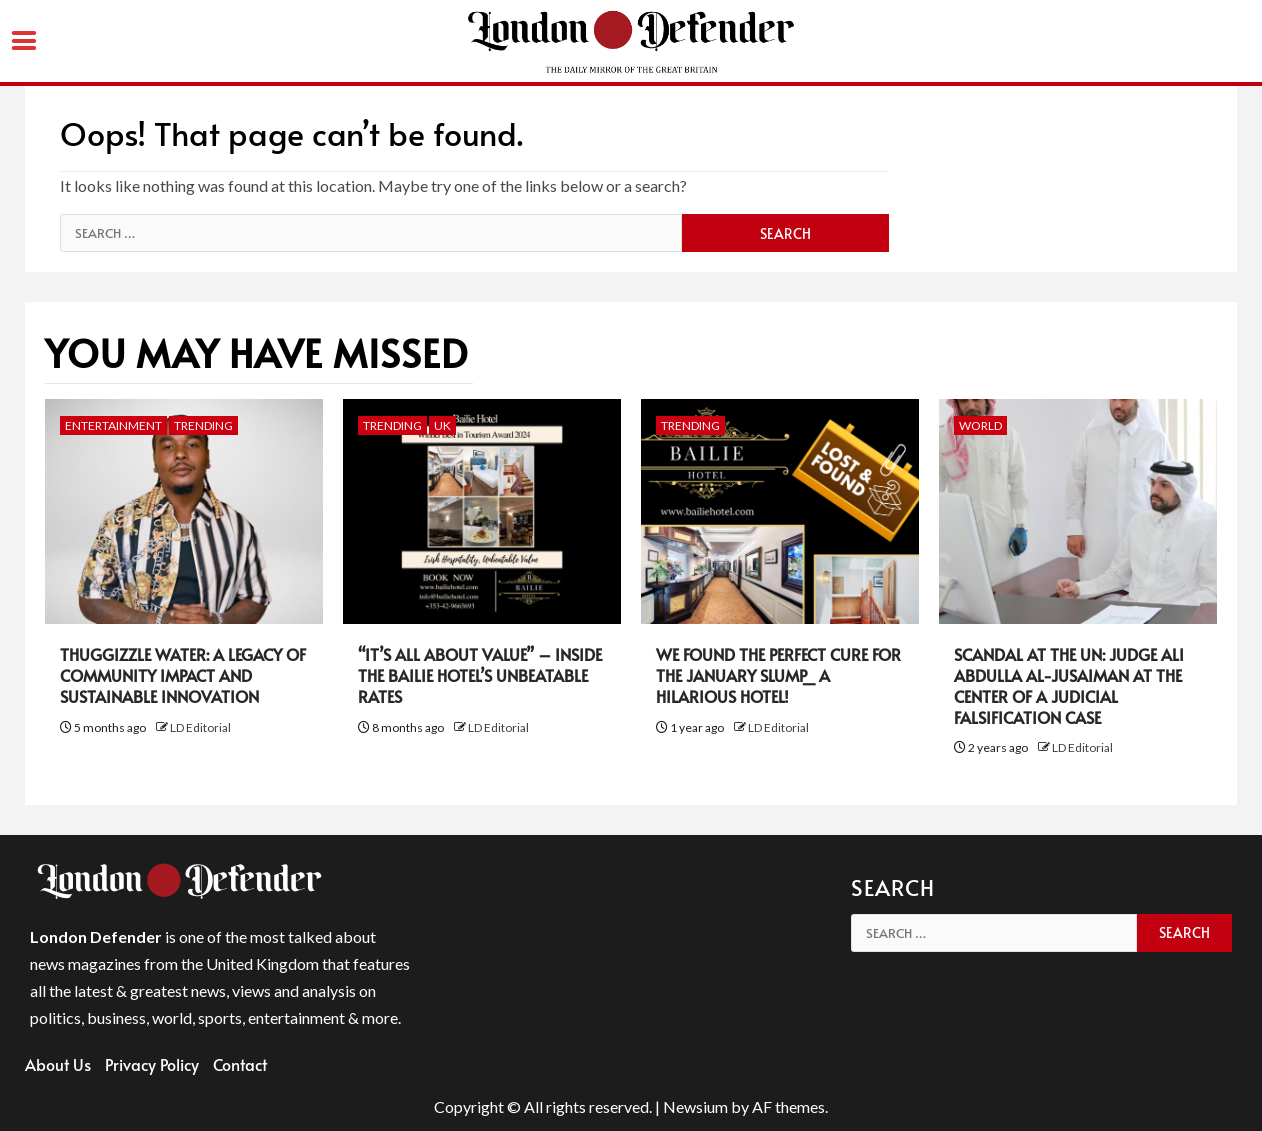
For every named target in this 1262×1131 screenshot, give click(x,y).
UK (442, 425)
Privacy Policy (152, 1064)
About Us (58, 1064)
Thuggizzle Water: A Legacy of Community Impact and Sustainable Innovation (183, 675)
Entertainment (113, 425)
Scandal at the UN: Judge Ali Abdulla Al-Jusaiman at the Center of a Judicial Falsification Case (1069, 685)
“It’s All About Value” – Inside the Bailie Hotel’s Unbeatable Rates (480, 675)
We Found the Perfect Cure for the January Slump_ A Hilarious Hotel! (778, 675)
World (980, 425)
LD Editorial (200, 727)
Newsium (695, 1106)
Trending (203, 425)
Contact (240, 1064)
